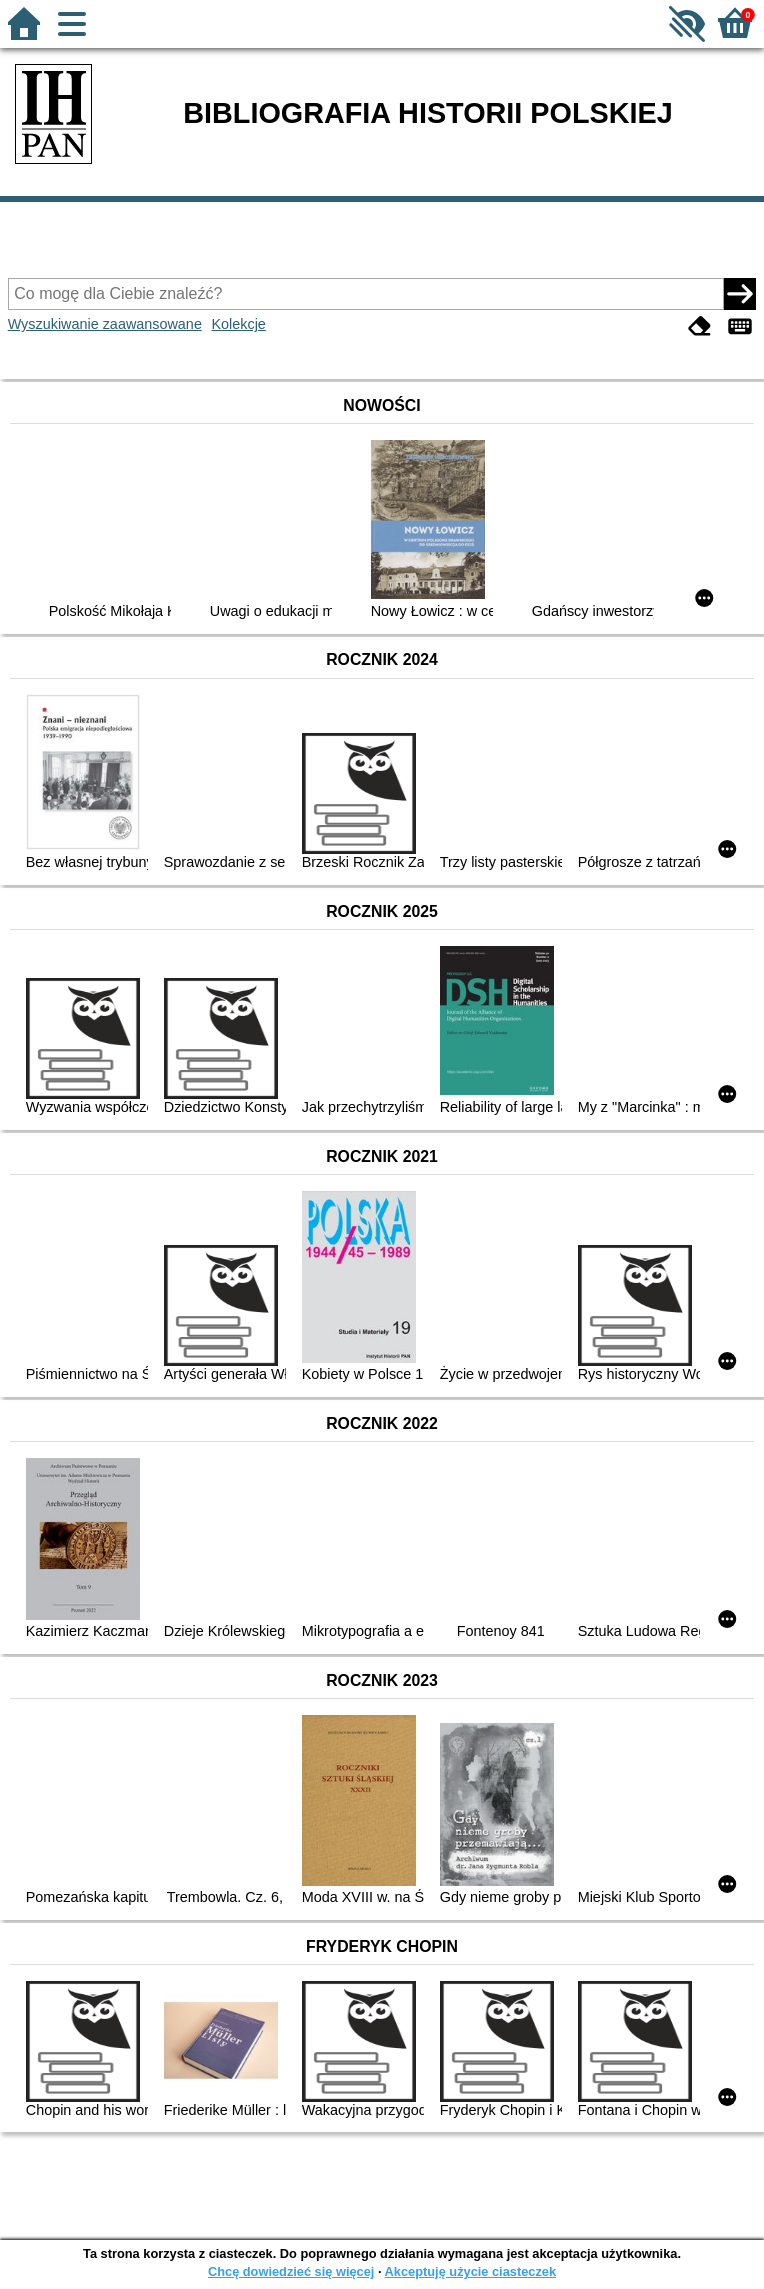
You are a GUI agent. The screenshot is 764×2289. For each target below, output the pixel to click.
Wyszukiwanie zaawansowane (105, 324)
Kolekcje (238, 324)
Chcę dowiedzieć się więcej (291, 2271)
